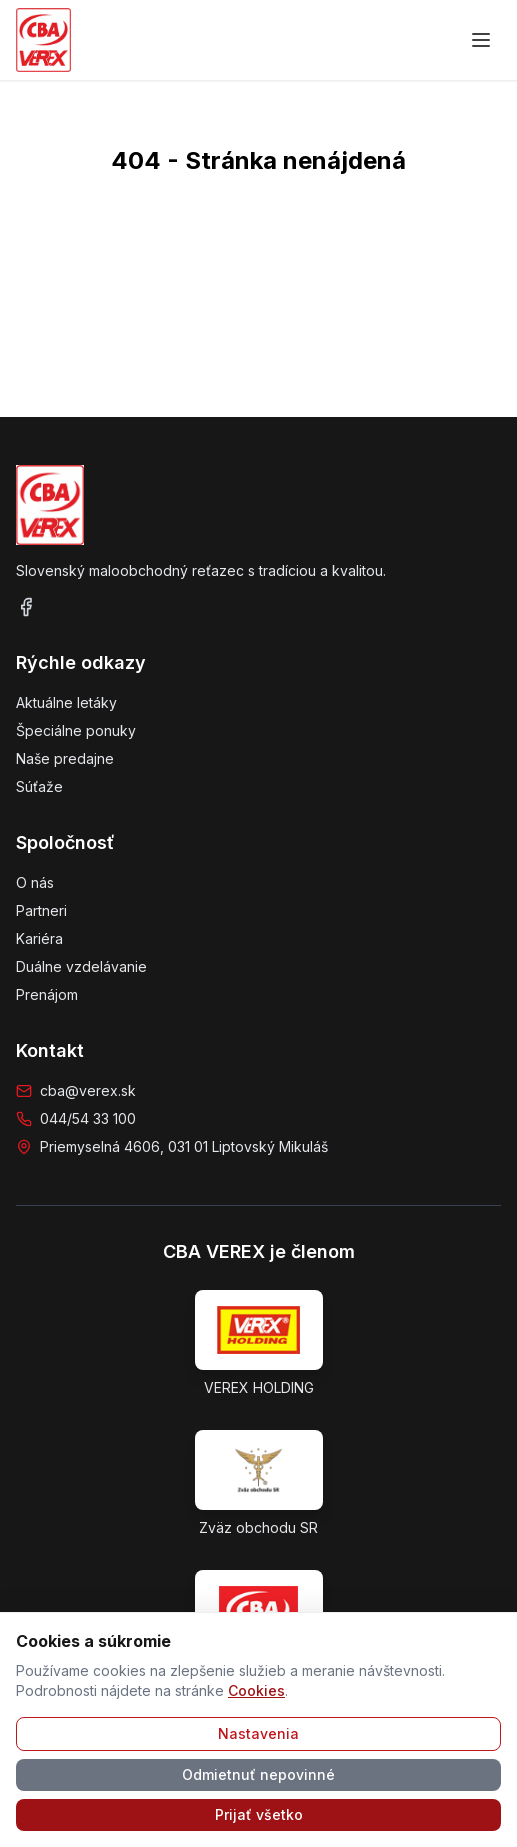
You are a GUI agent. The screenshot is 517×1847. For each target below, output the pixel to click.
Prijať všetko (259, 1814)
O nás (35, 882)
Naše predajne (65, 758)
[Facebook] (26, 607)
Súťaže (39, 786)
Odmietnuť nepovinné (258, 1774)
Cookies (256, 1690)
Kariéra (39, 938)
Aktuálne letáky (66, 702)
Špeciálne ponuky (76, 730)
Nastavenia (258, 1733)
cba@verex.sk (88, 1090)
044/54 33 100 (88, 1118)
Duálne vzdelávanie (81, 966)
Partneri (41, 910)
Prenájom (47, 994)
